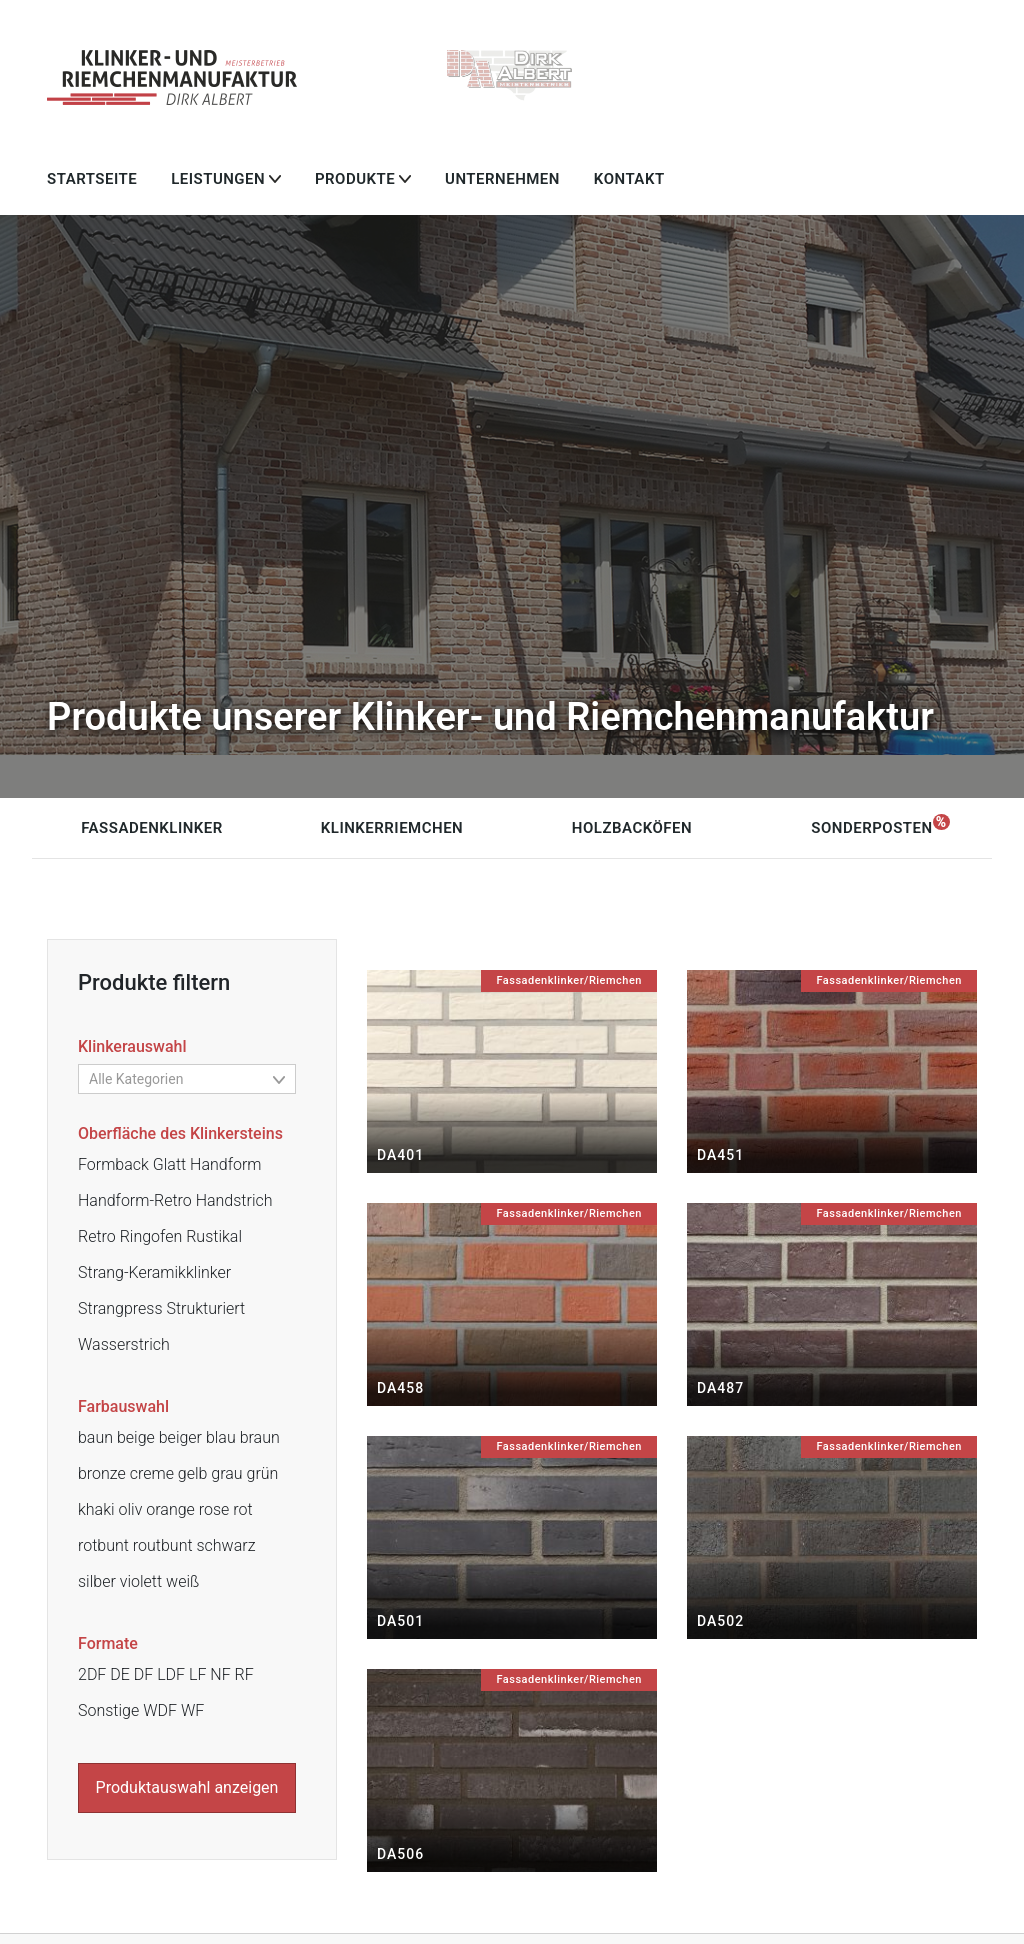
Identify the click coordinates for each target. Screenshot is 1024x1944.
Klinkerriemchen (392, 828)
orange (170, 1509)
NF (220, 1674)
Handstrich (234, 1200)
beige (136, 1437)
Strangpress (120, 1308)
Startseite (92, 179)
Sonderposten (871, 828)
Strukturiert (205, 1308)
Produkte (355, 179)
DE (120, 1674)
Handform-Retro (135, 1200)
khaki (96, 1509)
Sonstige (108, 1710)
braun (260, 1437)
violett (141, 1581)
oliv (131, 1509)
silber (97, 1581)
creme (152, 1473)
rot (242, 1509)
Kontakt (629, 179)
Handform (225, 1164)
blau (221, 1437)
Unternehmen (502, 179)
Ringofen (151, 1236)
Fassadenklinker (152, 828)
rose (214, 1509)
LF (197, 1674)
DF (143, 1674)
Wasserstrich (124, 1344)
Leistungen (218, 179)
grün (263, 1473)
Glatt (169, 1164)
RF (244, 1674)
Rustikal (214, 1236)
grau (226, 1473)
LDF (171, 1674)
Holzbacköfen (632, 828)
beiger (180, 1437)
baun (95, 1437)
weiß (182, 1581)
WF (192, 1710)
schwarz (225, 1545)
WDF (160, 1710)
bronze (102, 1473)
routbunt (163, 1545)
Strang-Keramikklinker (154, 1272)
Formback (113, 1164)
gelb (193, 1473)
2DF (92, 1674)
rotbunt (103, 1545)
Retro (97, 1236)
